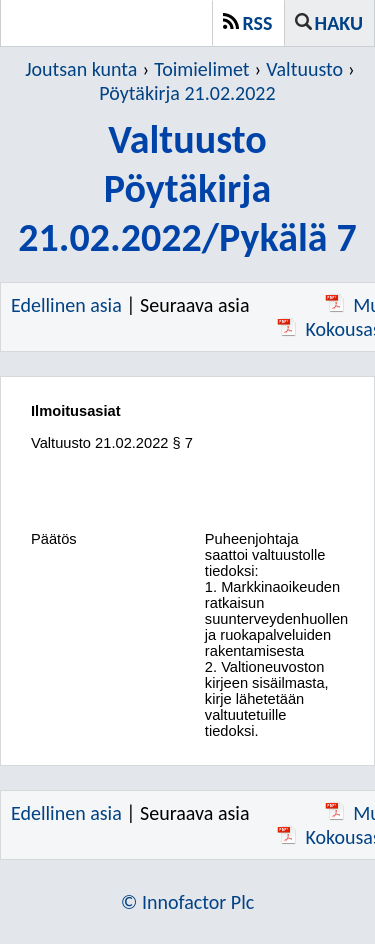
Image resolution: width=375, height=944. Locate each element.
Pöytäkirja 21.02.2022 (187, 93)
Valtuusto (304, 69)
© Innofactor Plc (188, 902)
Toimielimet (201, 69)
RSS (258, 23)
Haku (339, 23)
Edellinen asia (66, 305)
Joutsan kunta (81, 69)
